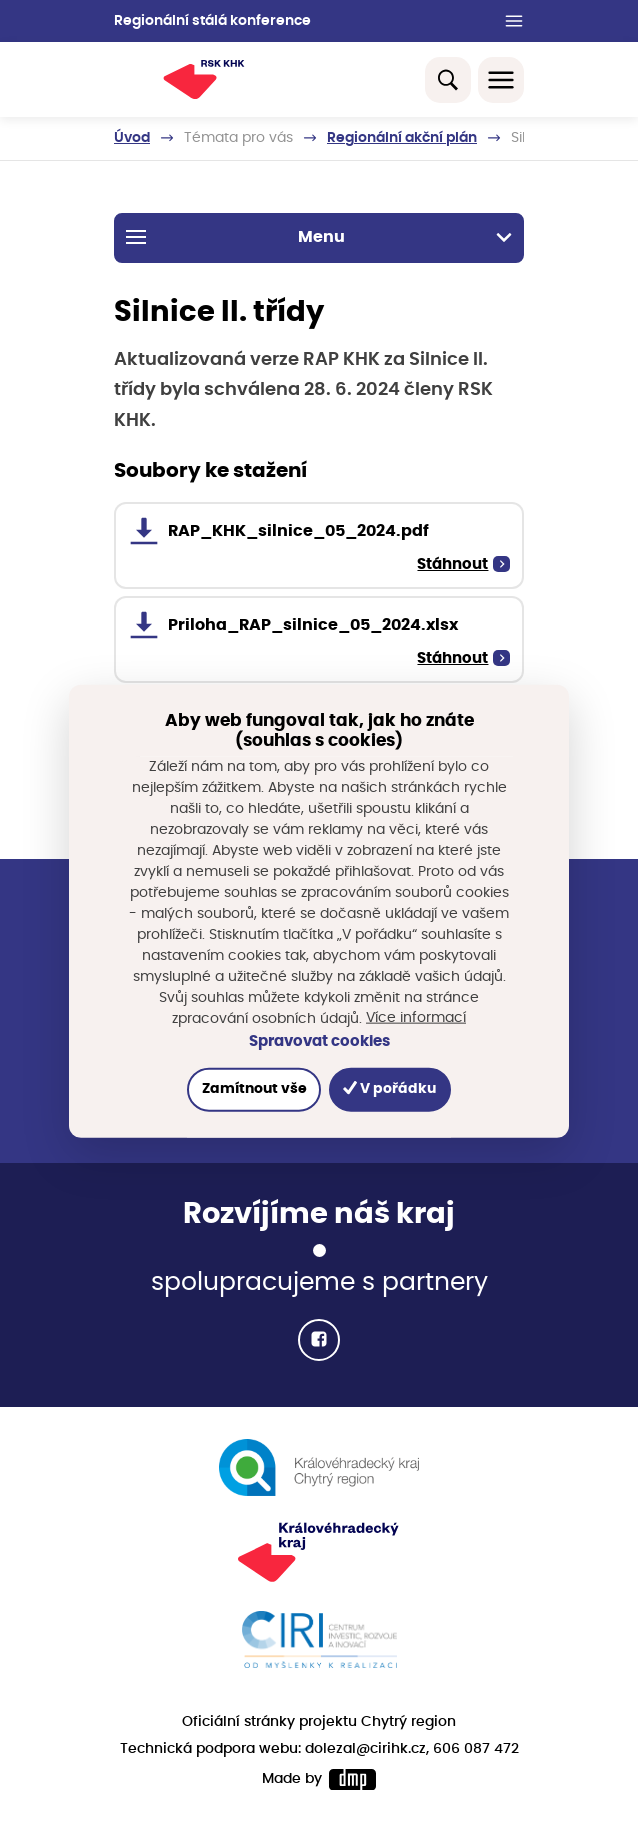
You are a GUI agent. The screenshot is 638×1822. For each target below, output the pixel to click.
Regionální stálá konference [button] (212, 21)
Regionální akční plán (402, 138)
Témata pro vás (238, 138)
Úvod (132, 138)
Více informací (416, 1018)
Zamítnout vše (254, 1089)
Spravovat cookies (319, 1041)
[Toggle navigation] (501, 80)
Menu (319, 237)
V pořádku (389, 1088)
